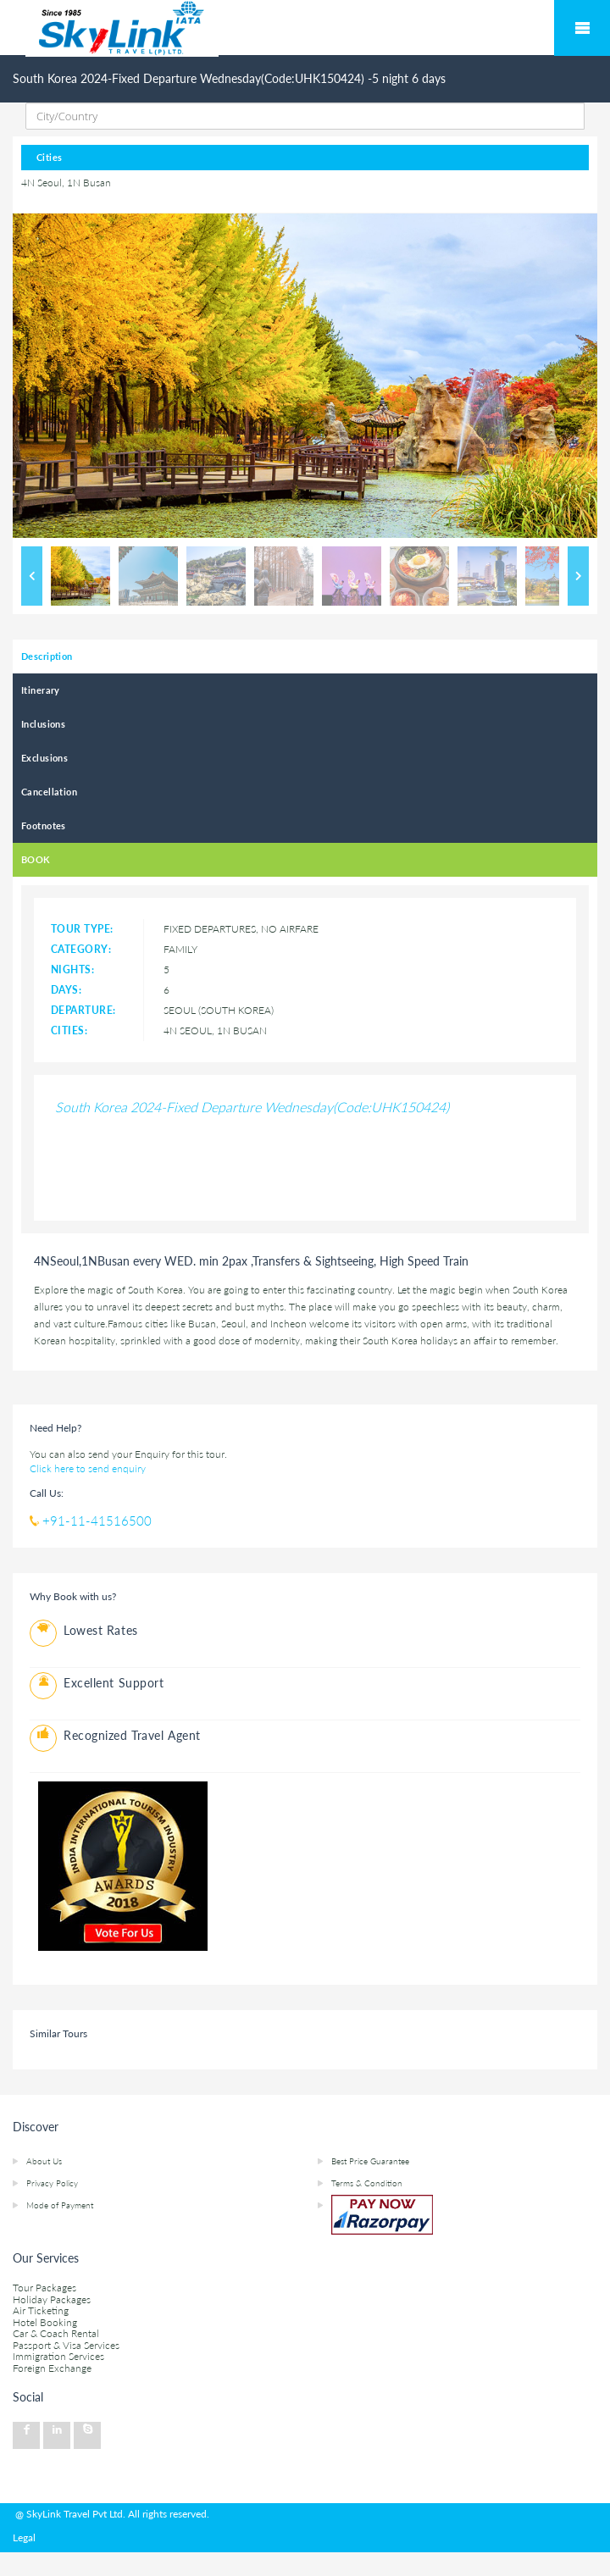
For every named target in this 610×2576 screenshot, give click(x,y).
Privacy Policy (52, 2183)
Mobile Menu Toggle (582, 28)
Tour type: (82, 928)
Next (578, 576)
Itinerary (40, 689)
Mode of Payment (59, 2205)
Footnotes (43, 825)
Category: (81, 949)
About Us (44, 2161)
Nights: (72, 969)
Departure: (83, 1010)
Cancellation (49, 791)
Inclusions (43, 723)
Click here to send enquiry (88, 1468)
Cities (49, 157)
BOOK (36, 859)
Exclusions (44, 757)
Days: (66, 989)
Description (47, 656)
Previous (31, 576)
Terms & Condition (366, 2183)
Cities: (69, 1030)
